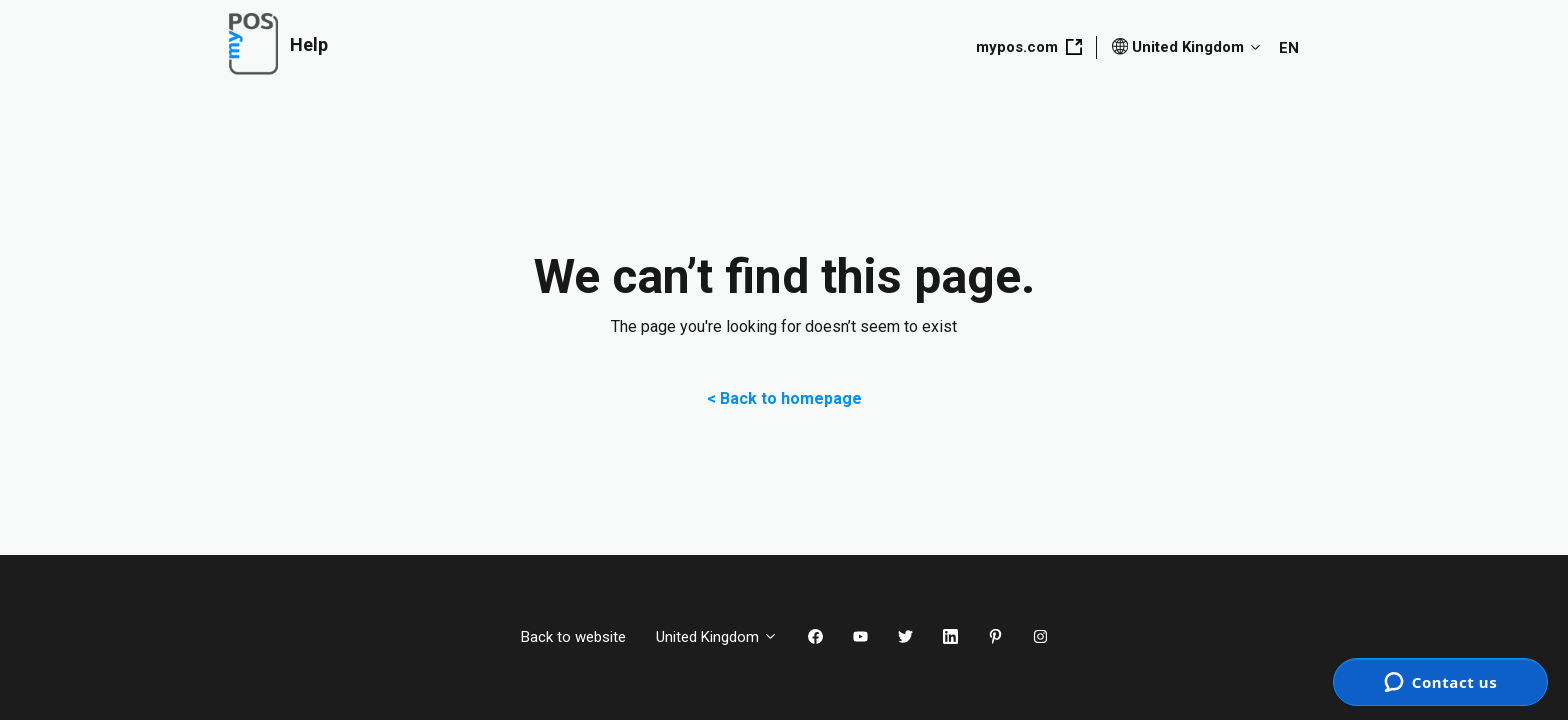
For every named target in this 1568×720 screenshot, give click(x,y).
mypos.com (1029, 47)
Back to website (573, 637)
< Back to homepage (784, 398)
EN (1289, 48)
